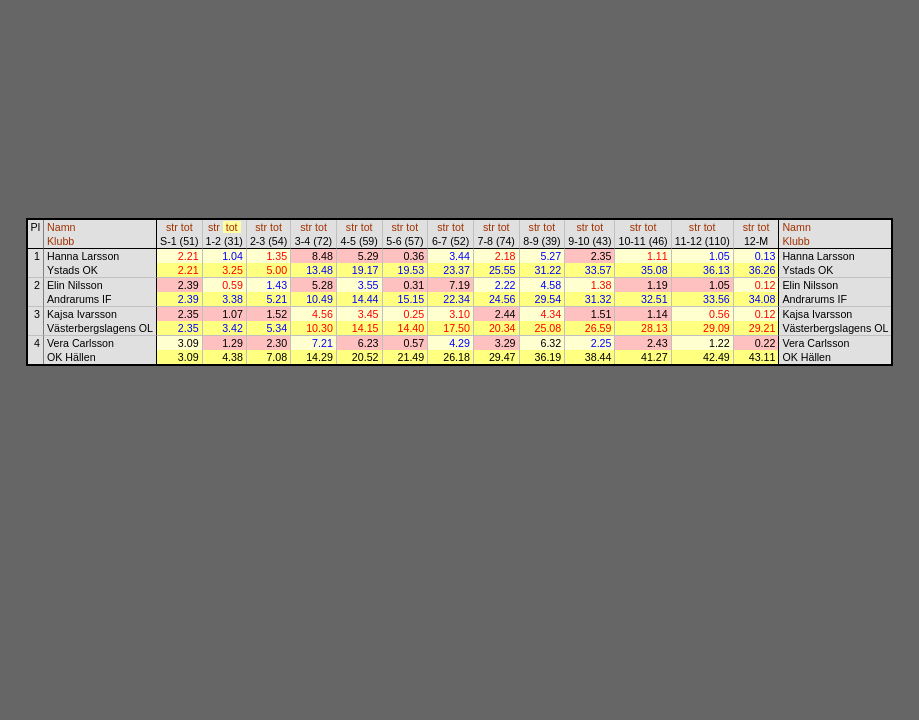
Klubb (60, 241)
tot (187, 227)
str (172, 227)
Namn (61, 227)
